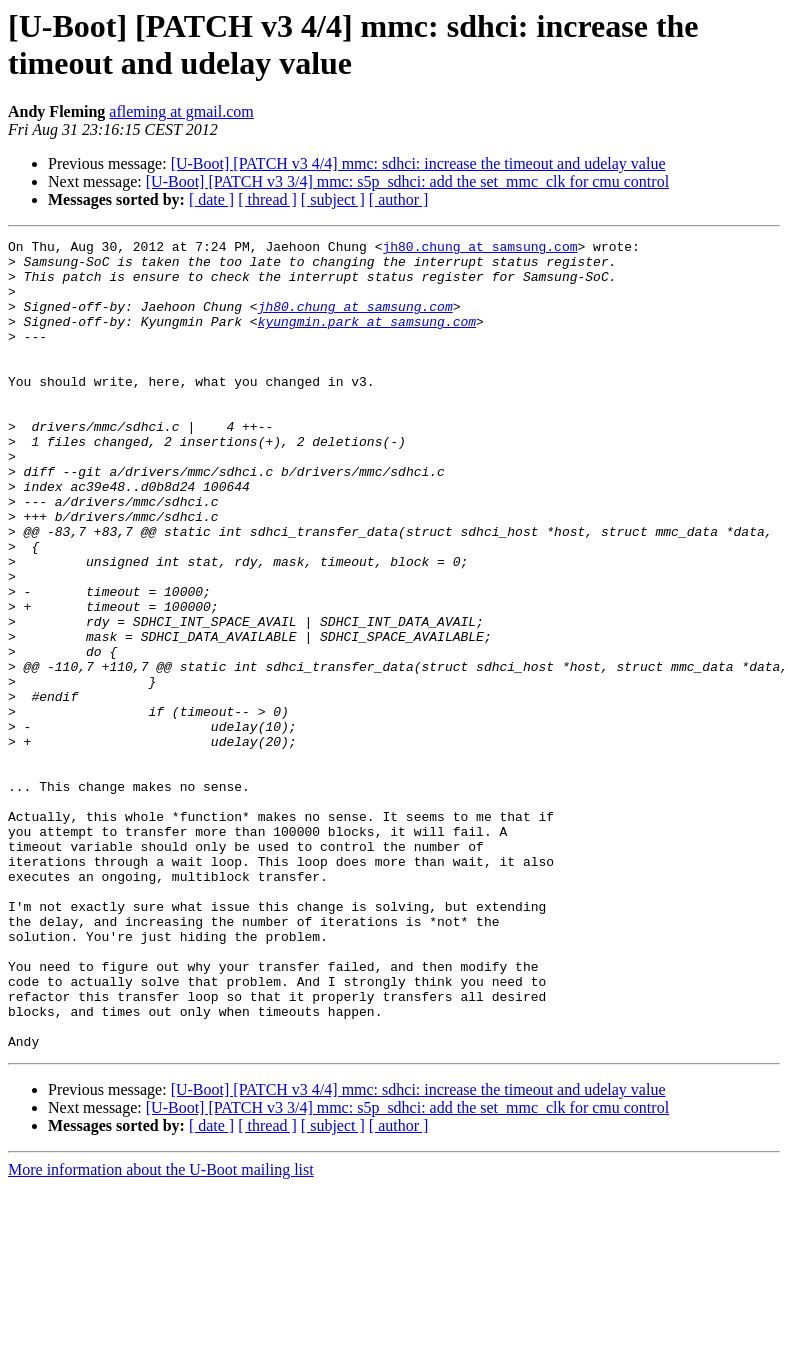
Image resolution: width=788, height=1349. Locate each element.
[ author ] (399, 199)
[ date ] (211, 199)
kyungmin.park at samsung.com (367, 339)
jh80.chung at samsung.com (479, 249)
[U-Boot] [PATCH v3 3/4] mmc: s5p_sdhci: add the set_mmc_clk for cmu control (407, 181)
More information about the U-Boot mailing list (161, 1331)
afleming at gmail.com (181, 111)
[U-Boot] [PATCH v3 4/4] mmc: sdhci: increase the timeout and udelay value (418, 163)
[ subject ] (333, 199)
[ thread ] (267, 199)
